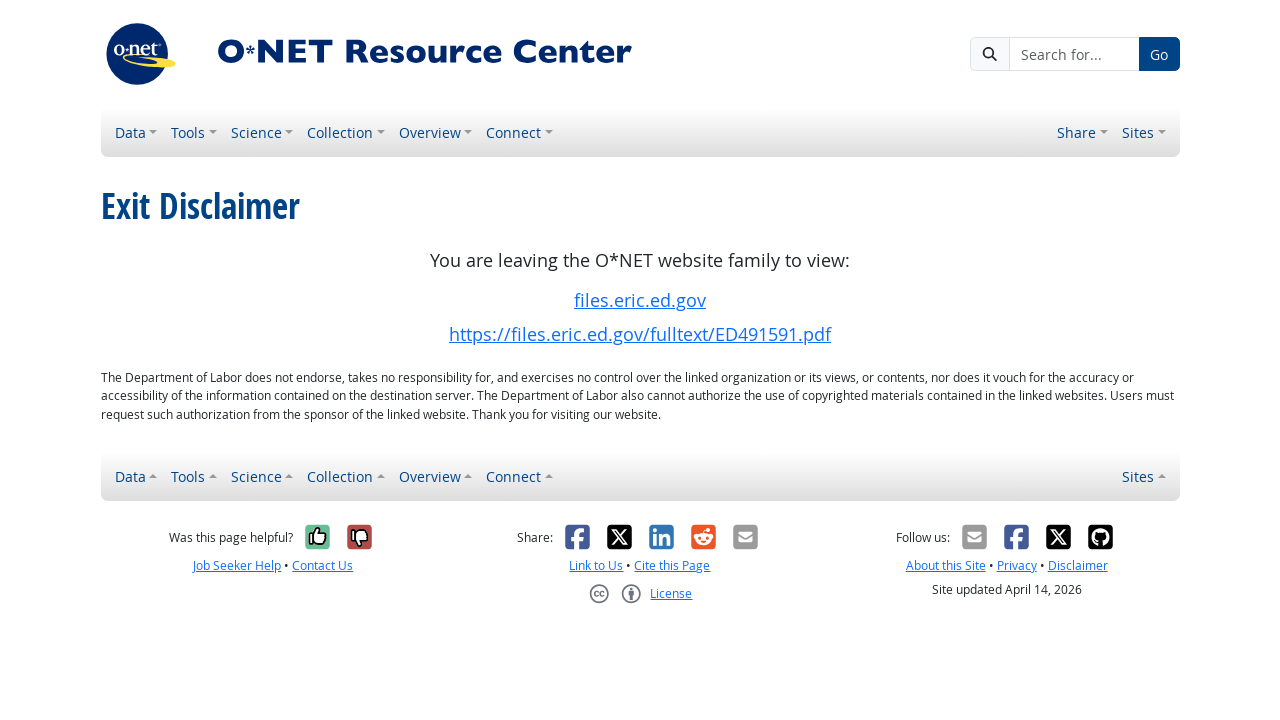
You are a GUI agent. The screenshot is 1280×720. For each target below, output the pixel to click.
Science (256, 132)
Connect (513, 132)
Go (1159, 54)
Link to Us (596, 565)
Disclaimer (1078, 565)
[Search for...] (1074, 54)
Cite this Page (672, 565)
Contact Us (322, 565)
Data (130, 132)
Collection (340, 132)
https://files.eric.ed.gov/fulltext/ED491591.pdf (640, 334)
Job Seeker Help (237, 565)
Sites (1138, 132)
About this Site (946, 565)
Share (1076, 132)
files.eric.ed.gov (640, 300)
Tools (188, 132)
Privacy (1017, 565)
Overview (430, 132)
